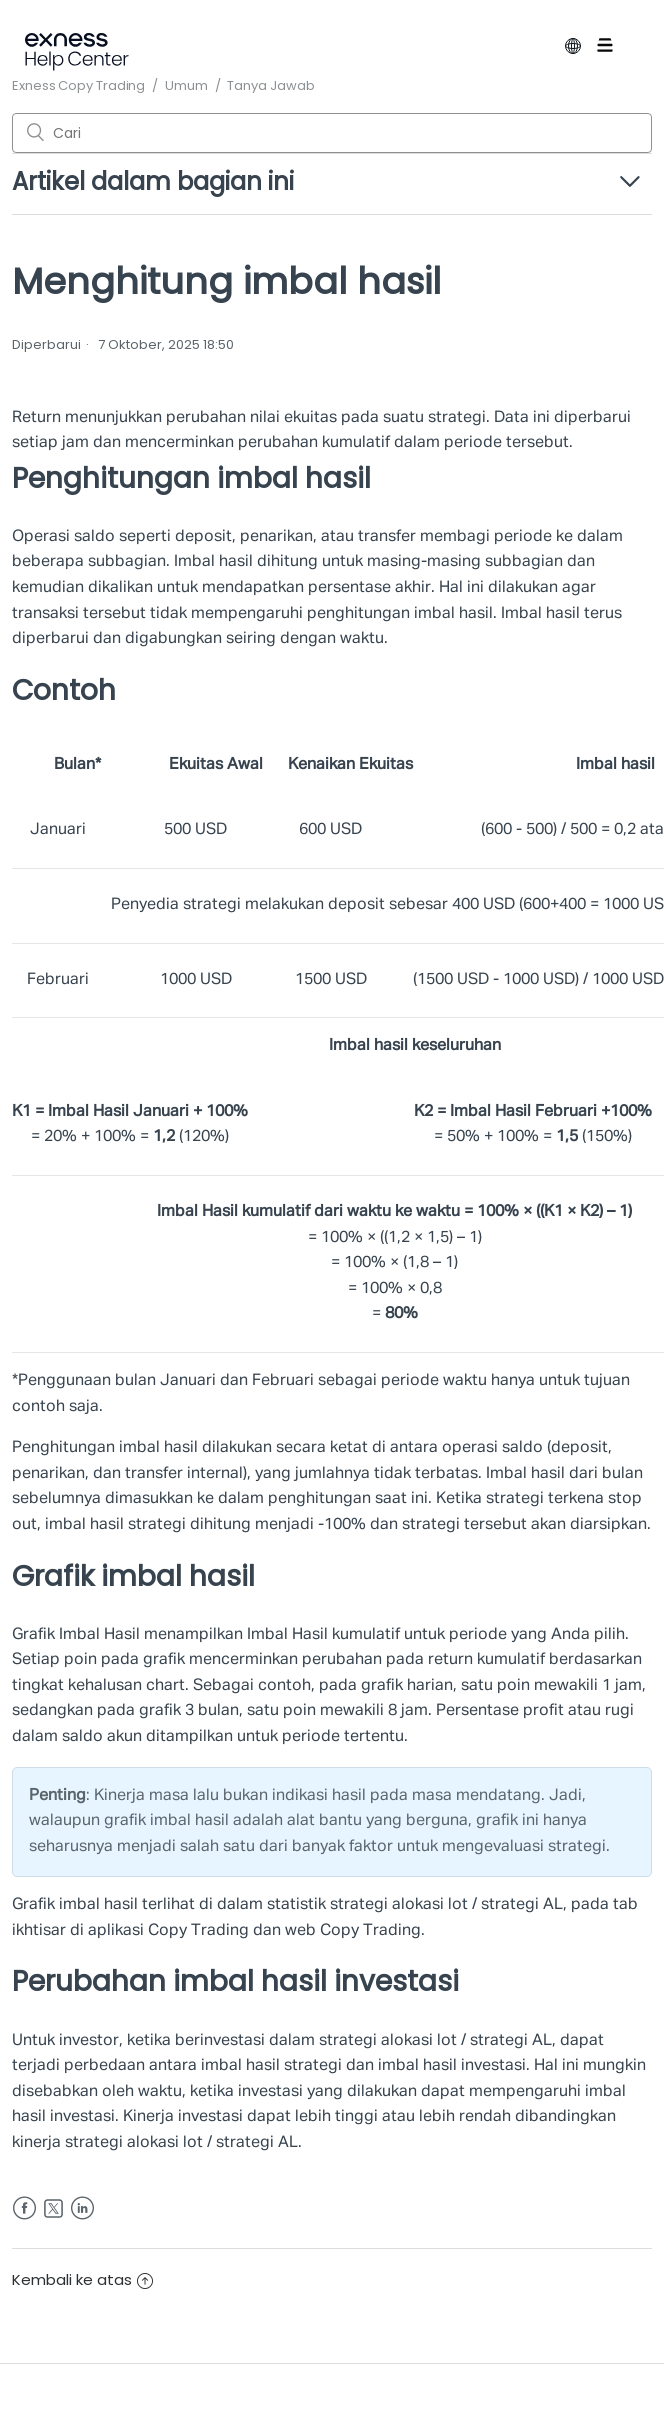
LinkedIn (82, 2208)
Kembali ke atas (82, 2279)
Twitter (53, 2208)
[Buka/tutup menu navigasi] (619, 49)
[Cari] (332, 133)
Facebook (24, 2208)
